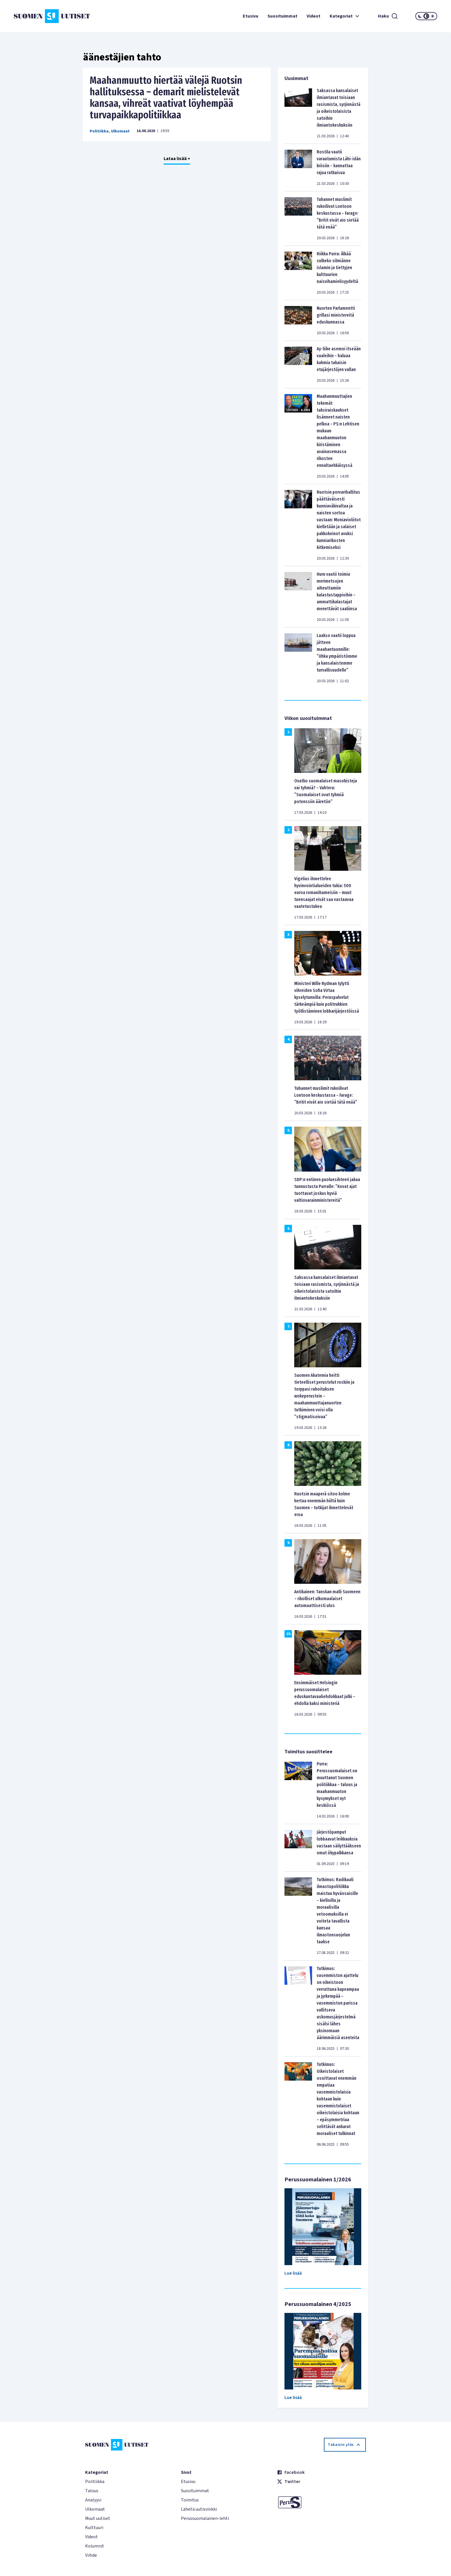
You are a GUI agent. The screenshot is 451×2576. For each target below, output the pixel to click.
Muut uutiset (97, 2518)
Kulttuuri (94, 2527)
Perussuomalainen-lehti (205, 2518)
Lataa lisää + (177, 158)
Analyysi (93, 2500)
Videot (313, 16)
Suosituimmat (282, 16)
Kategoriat (345, 16)
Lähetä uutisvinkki (199, 2509)
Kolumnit (94, 2546)
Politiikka (99, 131)
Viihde (91, 2555)
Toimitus (190, 2500)
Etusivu (250, 16)
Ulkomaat (120, 131)
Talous (91, 2491)
